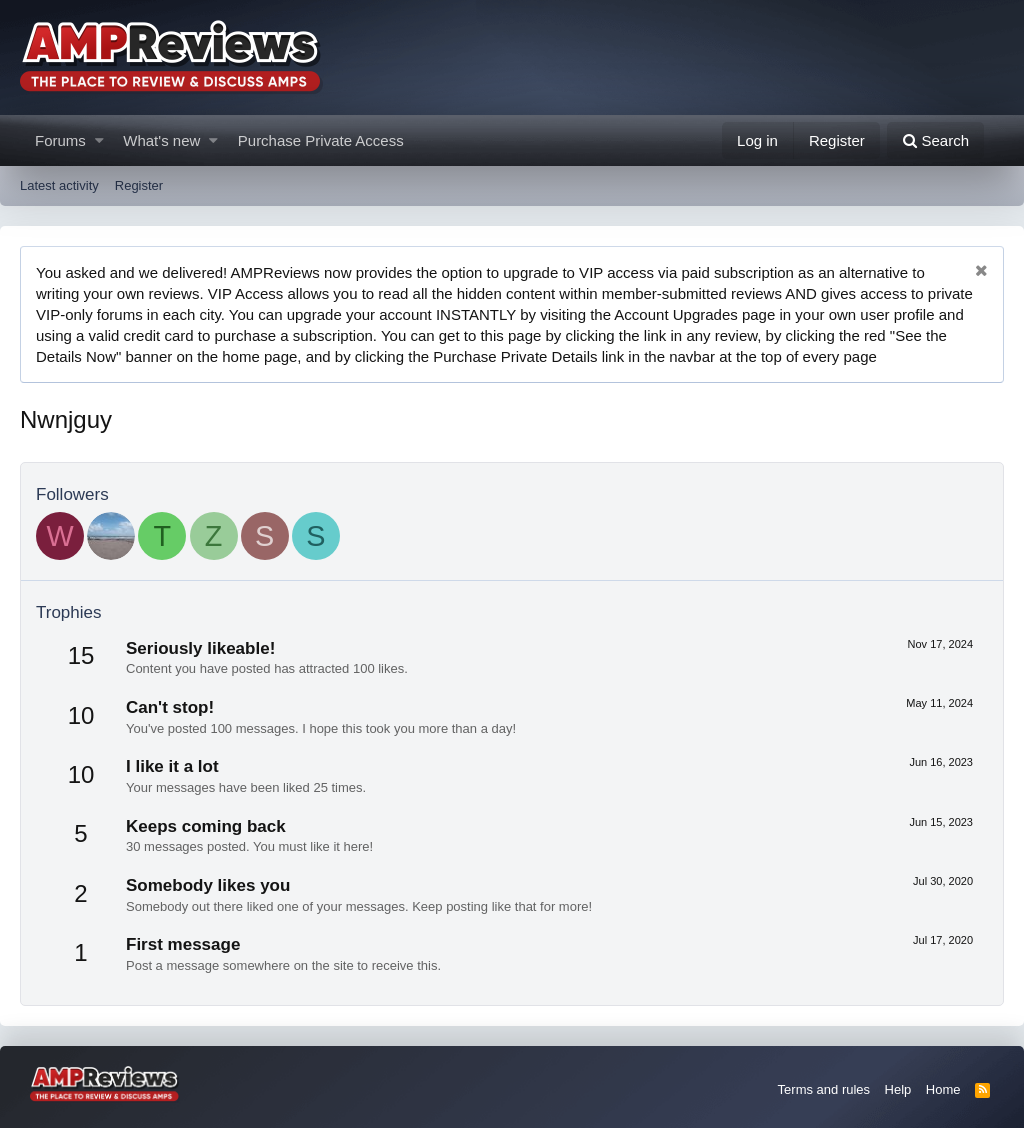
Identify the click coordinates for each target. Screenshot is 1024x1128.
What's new (161, 140)
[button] (99, 140)
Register (139, 185)
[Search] (935, 140)
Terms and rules (824, 1089)
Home (943, 1089)
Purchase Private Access (321, 140)
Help (898, 1089)
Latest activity (59, 185)
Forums (60, 140)
